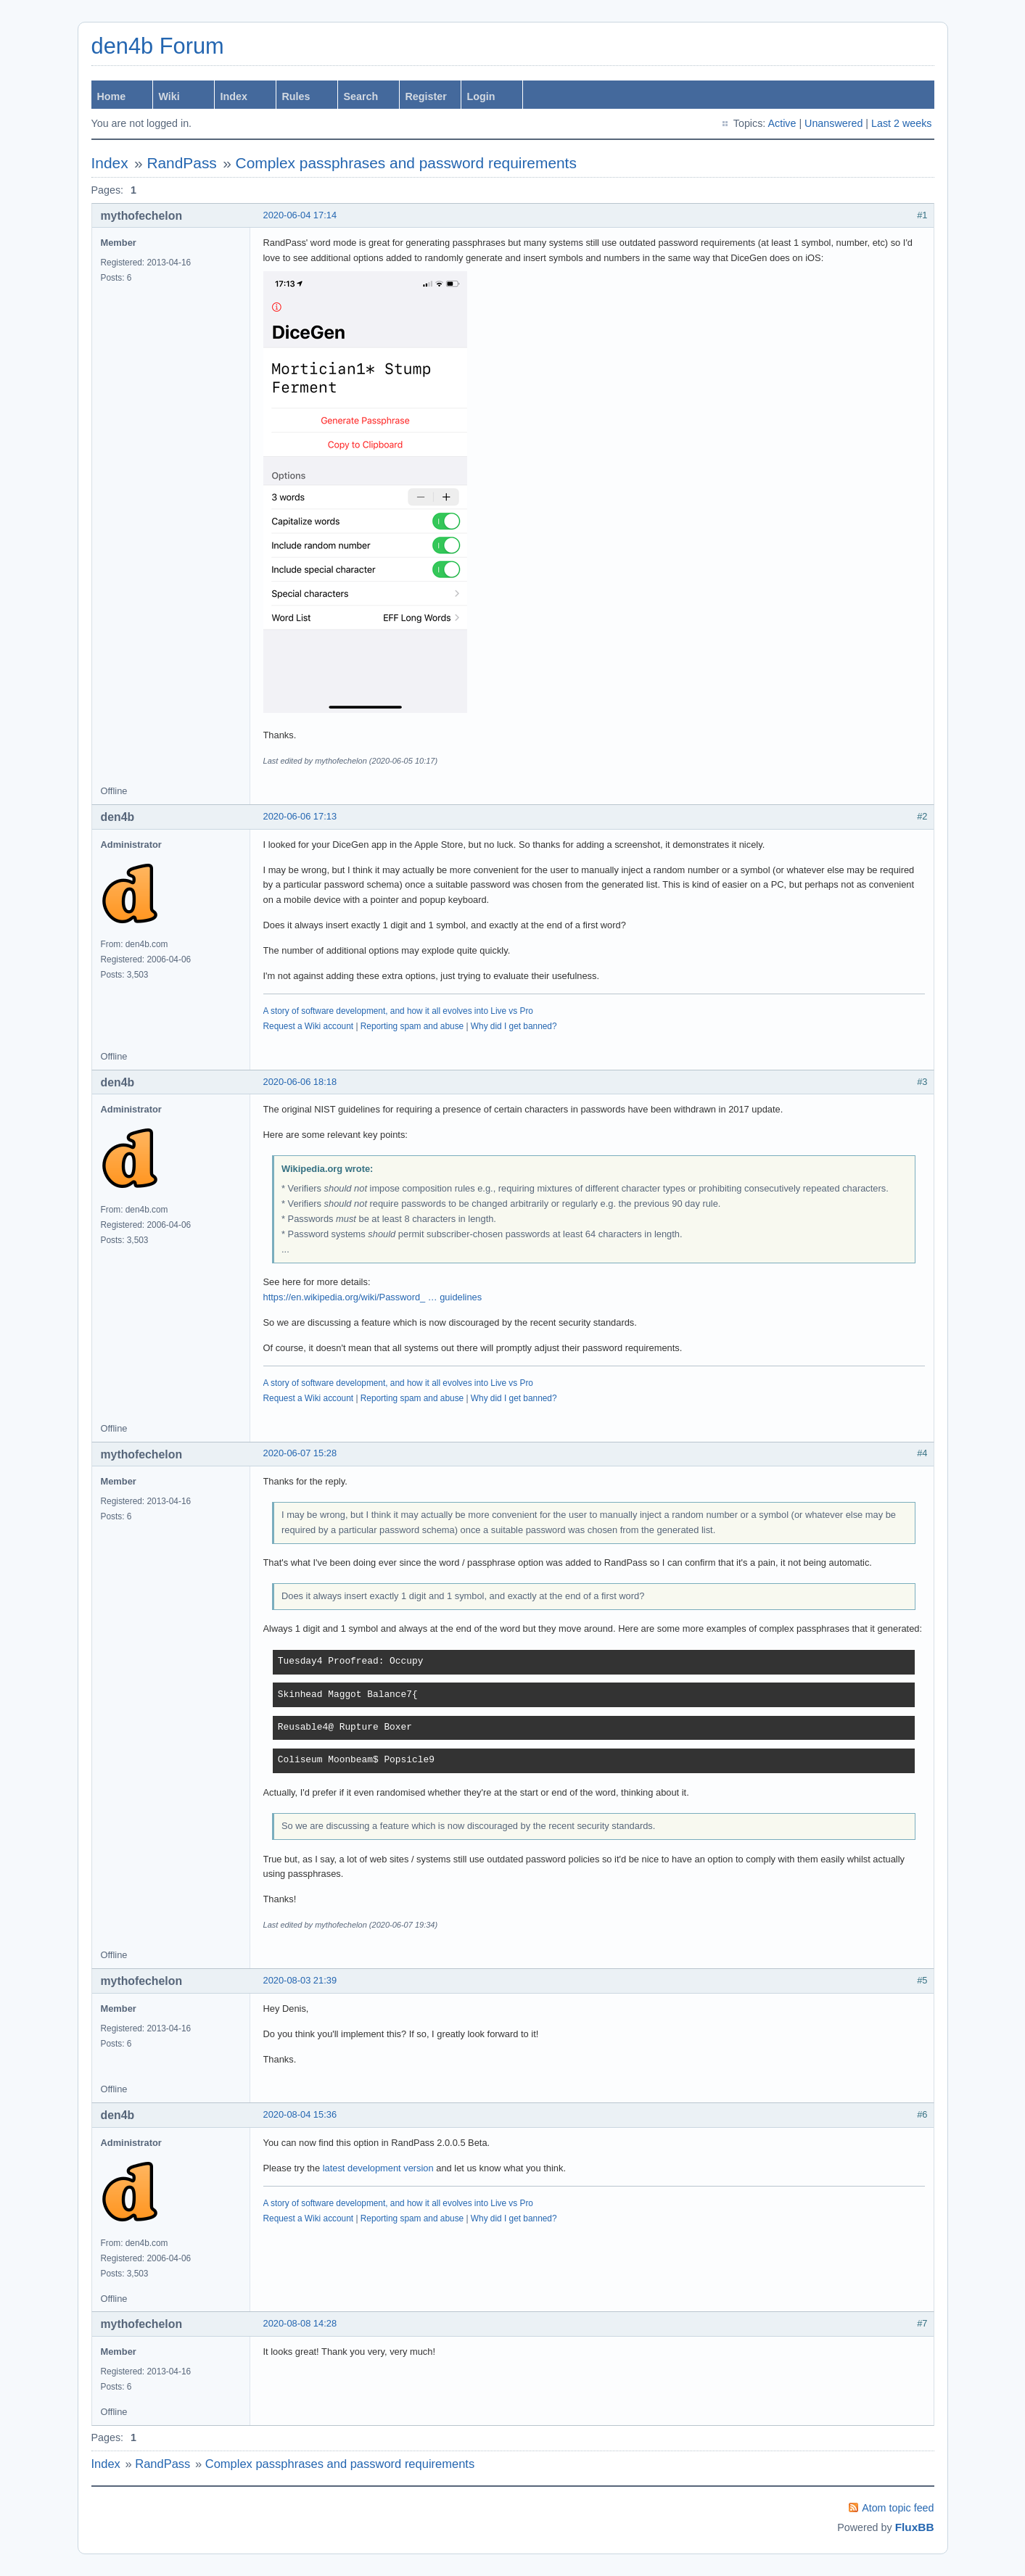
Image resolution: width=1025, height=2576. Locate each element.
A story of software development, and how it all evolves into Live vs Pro (398, 1011)
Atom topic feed (898, 2508)
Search (361, 96)
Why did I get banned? (514, 1026)
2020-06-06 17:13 (300, 816)
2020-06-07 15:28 (300, 1453)
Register (426, 96)
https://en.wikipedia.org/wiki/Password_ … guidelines (372, 1297)
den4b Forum (157, 46)
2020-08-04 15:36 (300, 2114)
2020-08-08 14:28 (300, 2323)
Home (111, 96)
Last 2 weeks (901, 123)
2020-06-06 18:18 (300, 1081)
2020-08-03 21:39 (300, 1980)
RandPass (181, 162)
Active (781, 123)
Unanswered (833, 123)
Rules (296, 96)
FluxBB (914, 2527)
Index (234, 96)
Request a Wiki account (308, 1026)
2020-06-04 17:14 (300, 215)
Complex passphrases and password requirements (406, 162)
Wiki (169, 96)
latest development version (378, 2168)
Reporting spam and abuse (412, 1026)
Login (481, 96)
